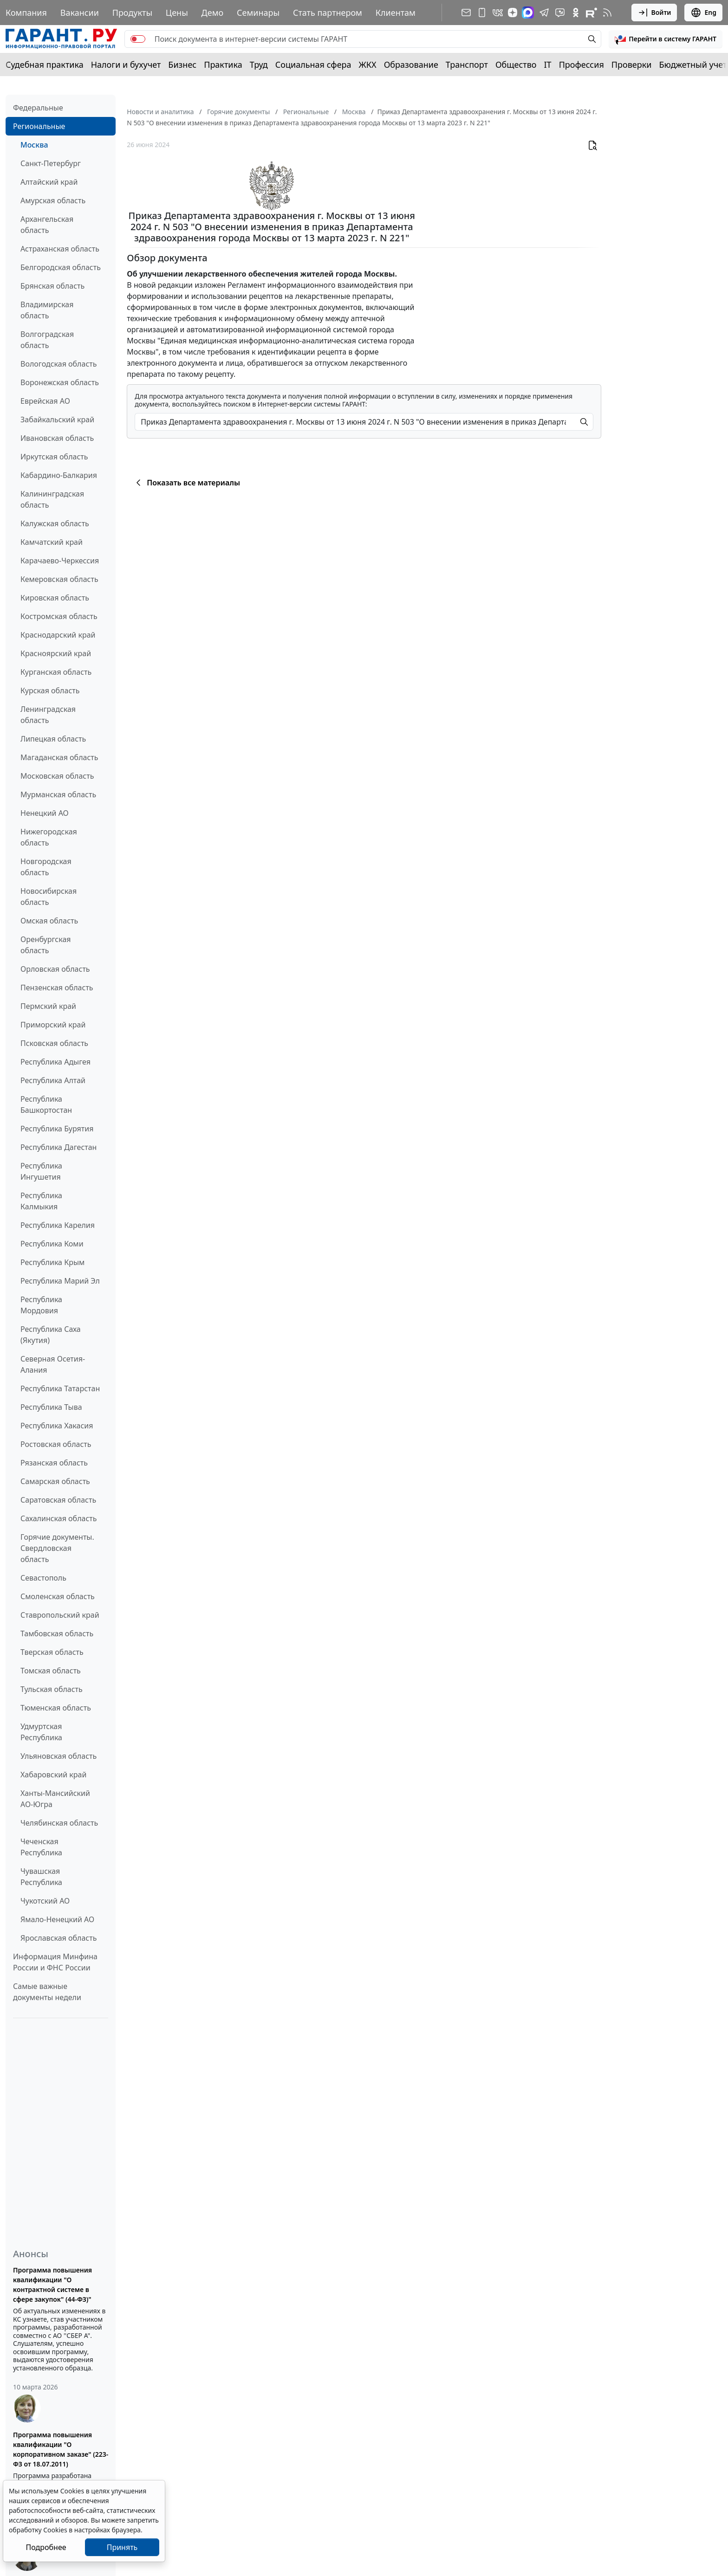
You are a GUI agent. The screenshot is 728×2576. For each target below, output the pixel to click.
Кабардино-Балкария (58, 475)
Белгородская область (60, 267)
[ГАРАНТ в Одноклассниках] (575, 12)
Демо (213, 12)
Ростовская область (55, 1444)
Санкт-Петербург (50, 163)
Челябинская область (59, 1823)
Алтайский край (49, 182)
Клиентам (396, 12)
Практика (223, 64)
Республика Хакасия (56, 1425)
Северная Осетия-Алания (52, 1364)
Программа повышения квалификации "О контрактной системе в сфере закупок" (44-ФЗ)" (52, 2285)
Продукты (132, 12)
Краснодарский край (58, 635)
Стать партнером (327, 12)
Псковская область (54, 1043)
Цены (177, 12)
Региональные (39, 126)
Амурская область (52, 200)
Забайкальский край (57, 419)
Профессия (581, 64)
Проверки (631, 64)
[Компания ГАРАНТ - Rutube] (591, 12)
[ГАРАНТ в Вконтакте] (497, 12)
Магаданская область (59, 757)
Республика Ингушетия (41, 1171)
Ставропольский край (59, 1615)
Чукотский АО (45, 1901)
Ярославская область (58, 1938)
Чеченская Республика (41, 1847)
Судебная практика (45, 64)
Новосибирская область (48, 896)
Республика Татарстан (60, 1388)
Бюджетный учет (693, 64)
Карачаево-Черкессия (59, 560)
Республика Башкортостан (46, 1104)
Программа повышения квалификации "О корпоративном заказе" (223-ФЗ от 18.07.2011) (60, 2449)
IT (548, 64)
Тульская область (51, 1689)
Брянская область (52, 286)
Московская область (57, 776)
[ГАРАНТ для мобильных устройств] (482, 12)
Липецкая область (53, 739)
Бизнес (182, 64)
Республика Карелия (57, 1225)
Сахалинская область (58, 1518)
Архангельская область (46, 224)
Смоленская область (57, 1596)
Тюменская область (55, 1708)
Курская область (49, 690)
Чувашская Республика (41, 1876)
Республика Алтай (52, 1080)
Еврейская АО (45, 401)
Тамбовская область (56, 1633)
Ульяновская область (58, 1756)
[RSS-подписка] (607, 12)
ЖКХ (368, 64)
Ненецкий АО (44, 813)
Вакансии (79, 12)
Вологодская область (58, 364)
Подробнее (46, 2547)
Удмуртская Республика (41, 1732)
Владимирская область (46, 310)
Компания (26, 12)
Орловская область (55, 969)
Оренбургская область (45, 945)
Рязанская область (54, 1463)
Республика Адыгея (55, 1062)
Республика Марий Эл (60, 1281)
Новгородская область (46, 867)
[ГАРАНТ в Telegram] (544, 12)
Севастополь (43, 1578)
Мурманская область (58, 794)
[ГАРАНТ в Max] (528, 12)
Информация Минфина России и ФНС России (55, 1962)
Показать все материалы (186, 482)
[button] (665, 39)
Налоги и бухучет (126, 64)
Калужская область (54, 523)
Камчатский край (51, 542)
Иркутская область (54, 457)
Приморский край (52, 1025)
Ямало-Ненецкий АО (57, 1919)
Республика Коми (52, 1244)
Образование (411, 64)
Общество (516, 64)
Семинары (258, 12)
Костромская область (59, 616)
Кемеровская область (59, 579)
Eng (703, 12)
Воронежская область (59, 382)
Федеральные (38, 108)
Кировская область (54, 598)
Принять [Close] (122, 2547)
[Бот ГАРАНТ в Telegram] (560, 12)
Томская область (50, 1671)
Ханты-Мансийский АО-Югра (55, 1798)
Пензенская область (56, 987)
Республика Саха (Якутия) (50, 1334)
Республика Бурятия (56, 1128)
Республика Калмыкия (41, 1201)
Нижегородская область (48, 837)
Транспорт (467, 64)
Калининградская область (52, 499)
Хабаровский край (53, 1774)
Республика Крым (52, 1262)
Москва (34, 145)
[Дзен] (512, 12)
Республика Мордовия (41, 1305)
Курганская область (55, 672)
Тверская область (52, 1652)
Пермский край (48, 1006)
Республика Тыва (51, 1407)
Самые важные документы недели (47, 1991)
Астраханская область (59, 249)
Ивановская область (57, 438)
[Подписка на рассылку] (466, 12)
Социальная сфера (313, 64)
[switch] (137, 39)
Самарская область (55, 1481)
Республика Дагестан (58, 1147)
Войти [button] (654, 12)
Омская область (49, 921)
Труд (259, 64)
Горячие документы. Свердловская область (57, 1548)
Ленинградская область (48, 714)
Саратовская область (58, 1500)
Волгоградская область (47, 339)
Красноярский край (55, 653)
